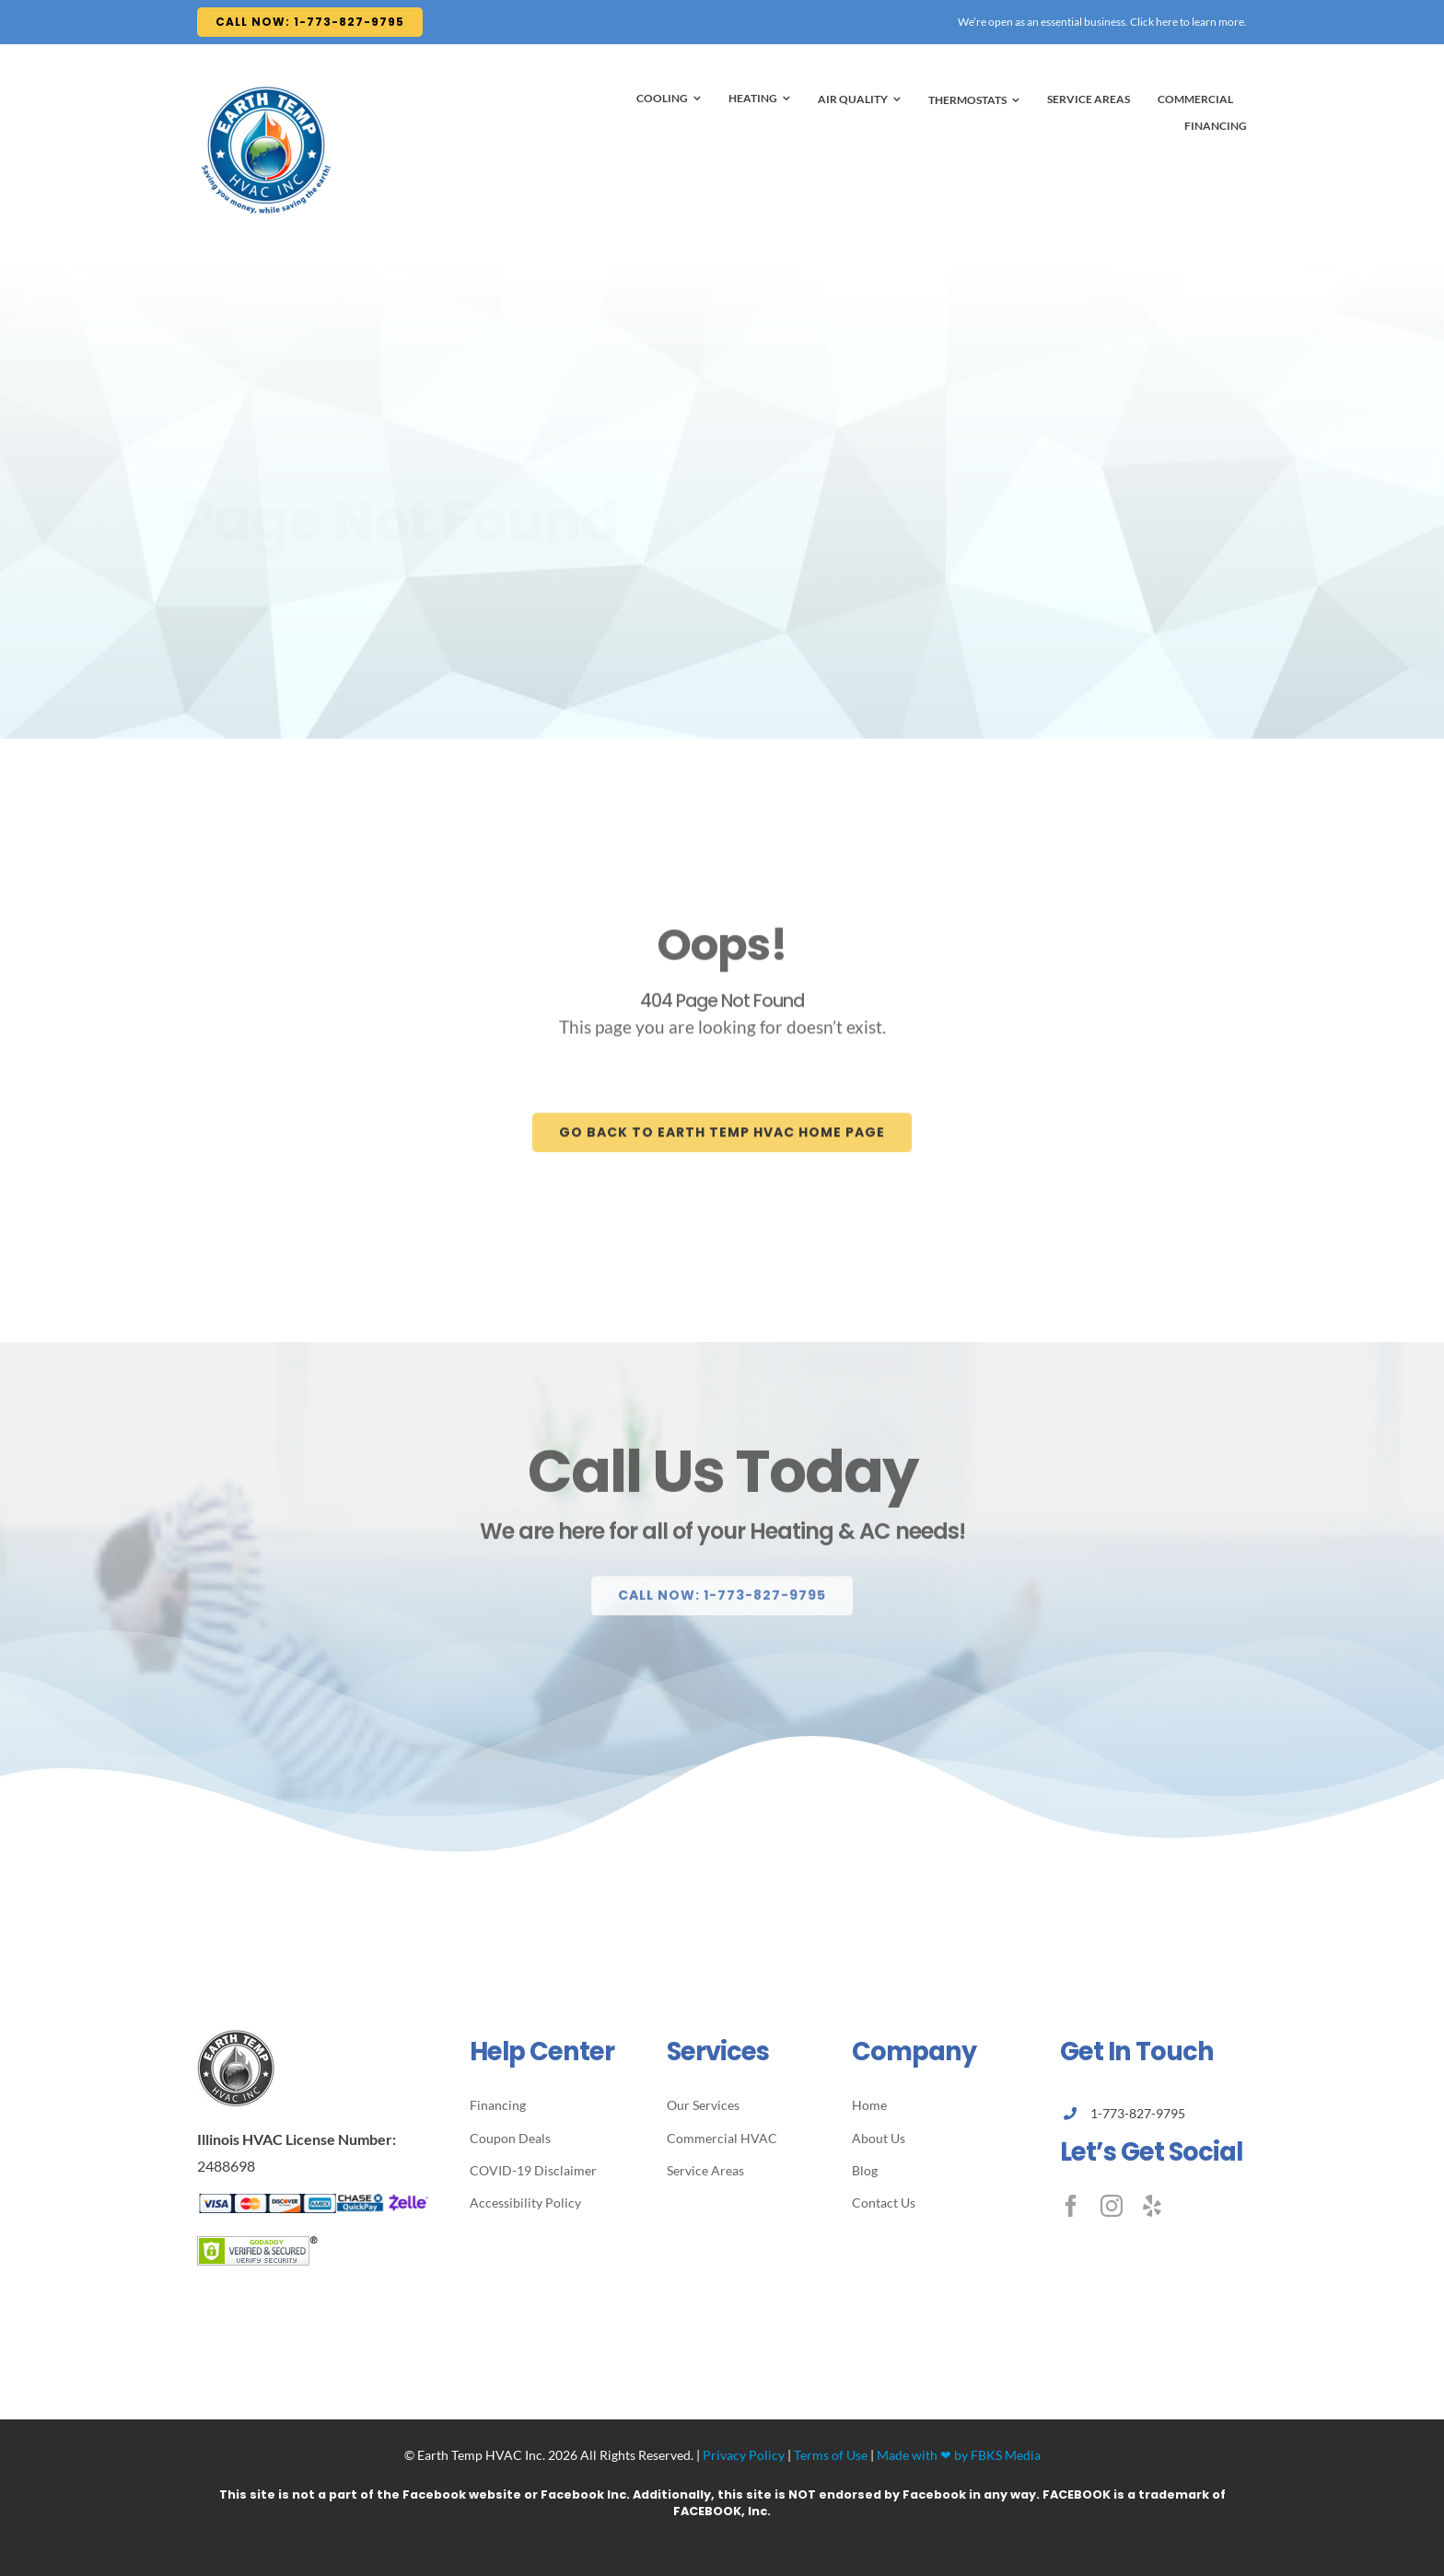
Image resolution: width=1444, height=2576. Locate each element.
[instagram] (1111, 2206)
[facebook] (1071, 2206)
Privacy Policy (744, 2455)
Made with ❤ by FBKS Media (959, 2455)
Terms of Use (831, 2455)
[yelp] (1152, 2206)
